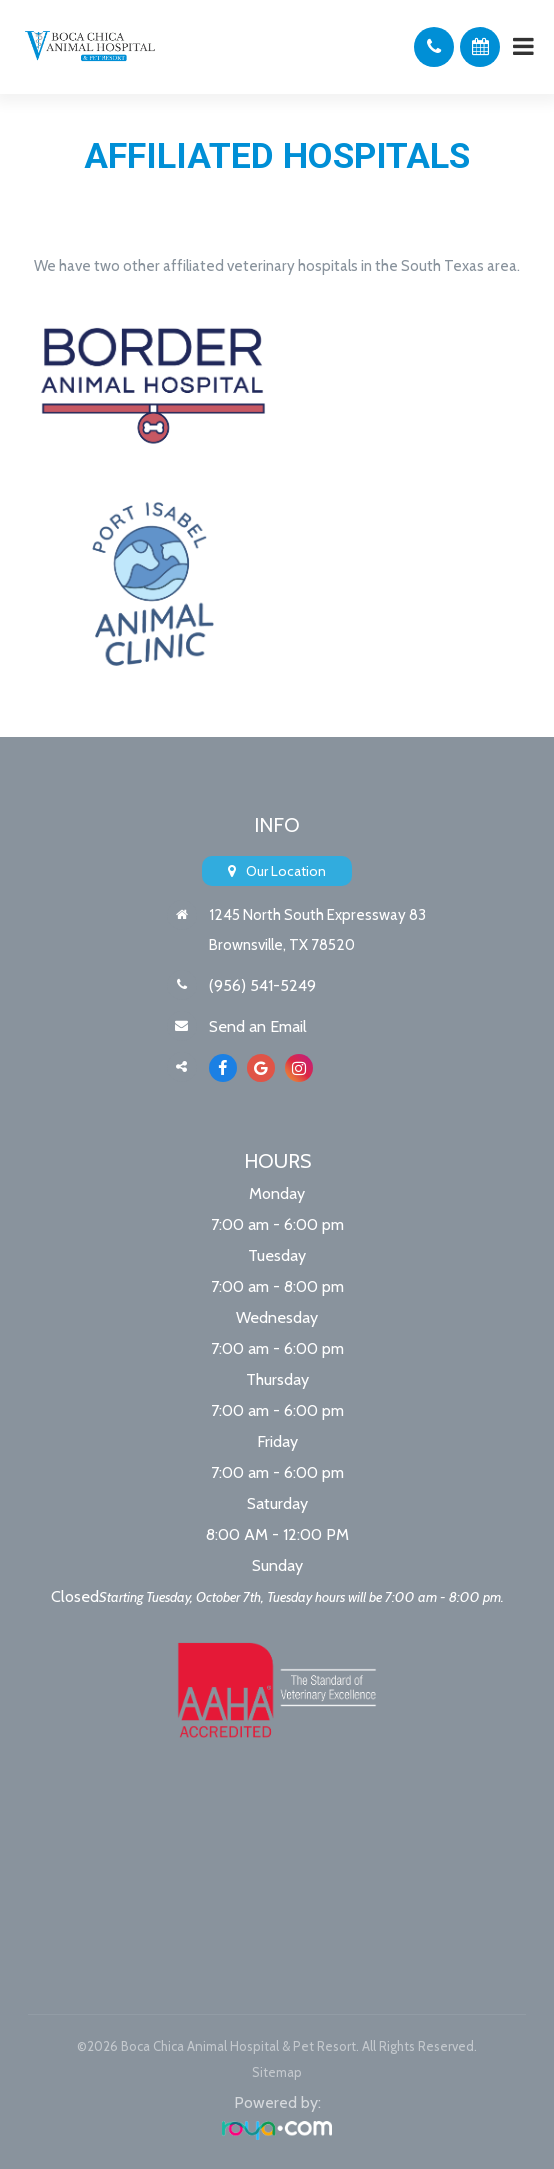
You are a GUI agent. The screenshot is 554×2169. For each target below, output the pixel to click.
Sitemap (277, 2072)
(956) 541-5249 (262, 985)
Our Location (286, 871)
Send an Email (258, 1026)
